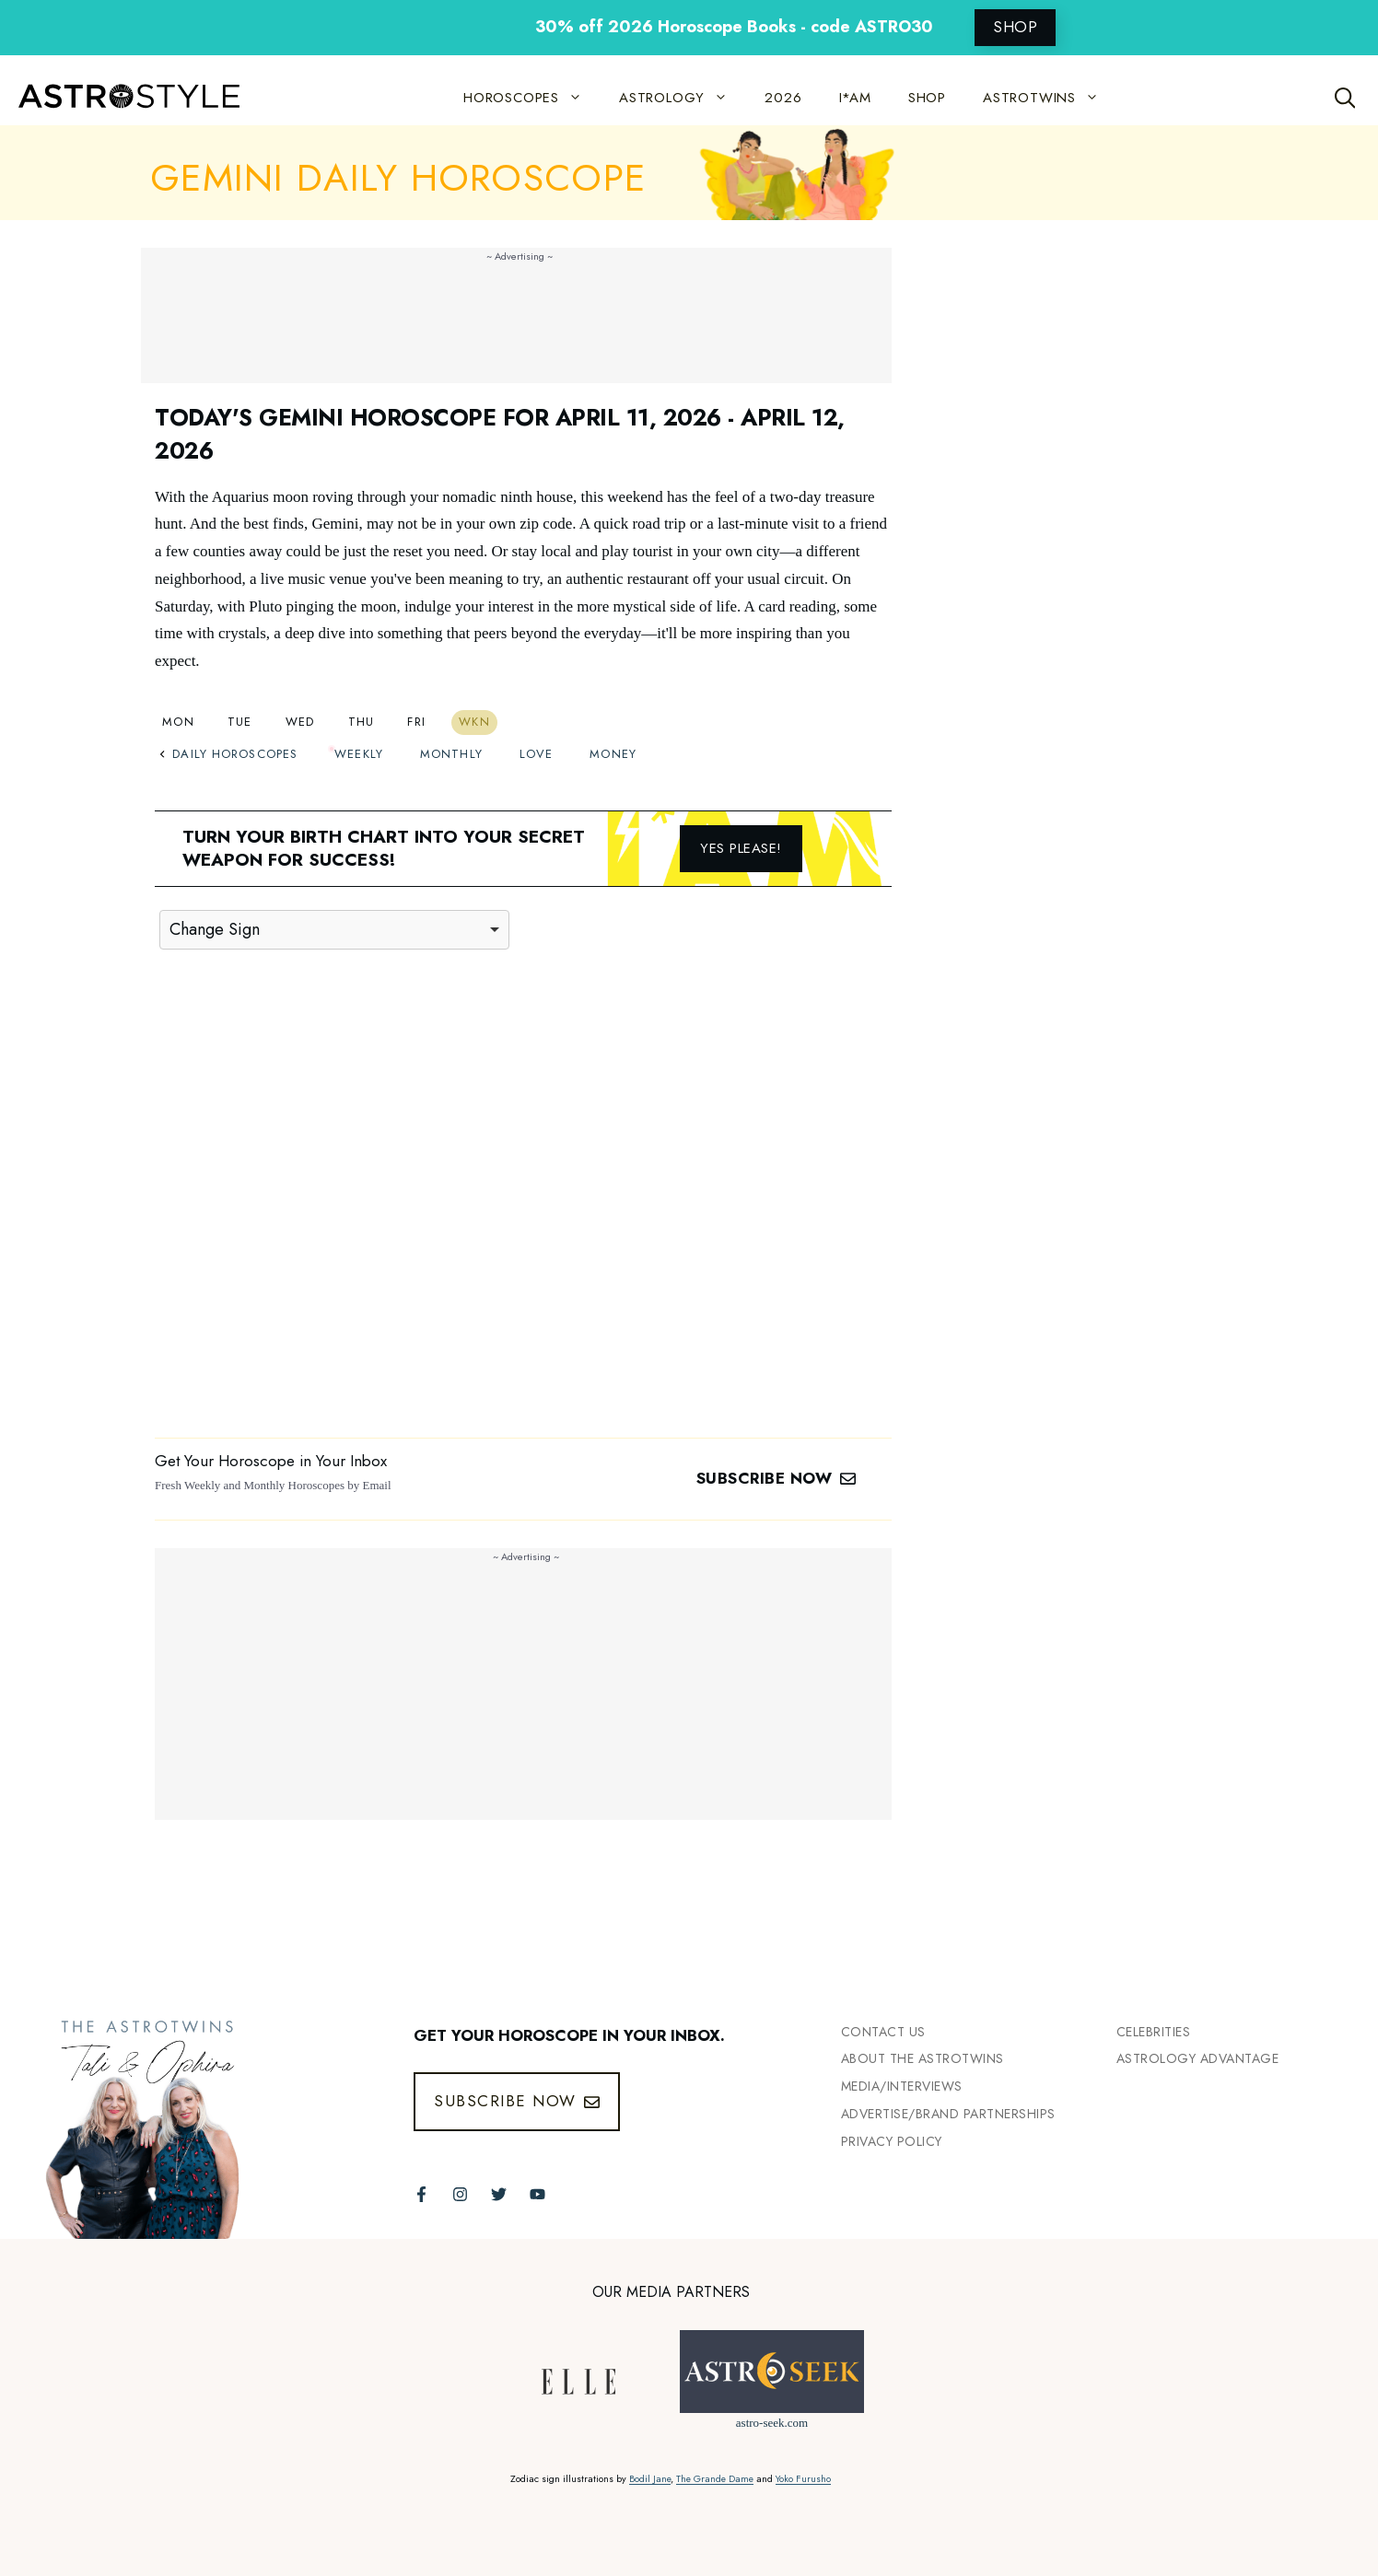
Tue (240, 721)
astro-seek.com (772, 2423)
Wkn (474, 721)
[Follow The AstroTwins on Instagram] (460, 2194)
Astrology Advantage (1197, 2058)
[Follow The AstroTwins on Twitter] (499, 2194)
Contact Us (883, 2031)
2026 (783, 97)
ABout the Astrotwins (922, 2058)
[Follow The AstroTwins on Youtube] (537, 2194)
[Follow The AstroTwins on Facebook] (421, 2194)
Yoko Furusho (803, 2479)
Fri (416, 721)
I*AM (855, 97)
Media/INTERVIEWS (902, 2086)
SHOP (1015, 27)
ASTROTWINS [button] (1050, 97)
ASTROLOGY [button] (682, 97)
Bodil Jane (650, 2479)
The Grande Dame (714, 2479)
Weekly (358, 754)
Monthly (451, 754)
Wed (300, 721)
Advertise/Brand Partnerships (948, 2113)
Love (536, 754)
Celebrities (1153, 2031)
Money (613, 754)
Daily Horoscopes (228, 754)
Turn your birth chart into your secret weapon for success (383, 848)
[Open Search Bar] (1345, 97)
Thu (361, 721)
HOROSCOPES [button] (532, 97)
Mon (178, 721)
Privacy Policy (891, 2141)
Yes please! (741, 848)
